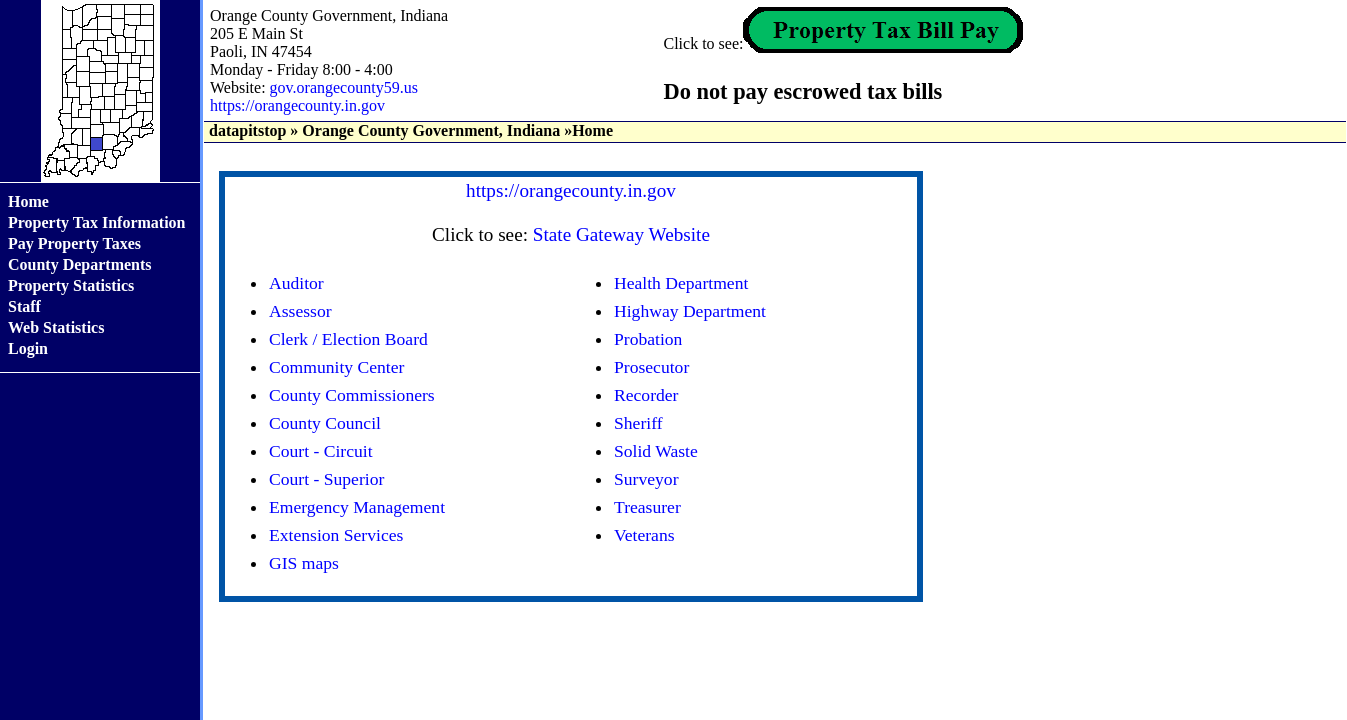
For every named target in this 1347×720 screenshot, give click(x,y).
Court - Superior (326, 479)
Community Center (336, 367)
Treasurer (647, 507)
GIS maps (304, 563)
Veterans (644, 535)
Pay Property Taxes (74, 243)
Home (28, 201)
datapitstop (247, 130)
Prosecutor (651, 367)
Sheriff (638, 423)
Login (28, 348)
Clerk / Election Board (348, 339)
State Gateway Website (621, 234)
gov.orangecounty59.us (344, 87)
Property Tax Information (96, 222)
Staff (24, 306)
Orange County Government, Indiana (431, 130)
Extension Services (336, 535)
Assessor (300, 311)
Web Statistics (56, 327)
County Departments (80, 264)
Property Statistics (71, 285)
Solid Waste (656, 451)
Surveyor (646, 479)
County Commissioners (352, 395)
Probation (648, 339)
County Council (325, 423)
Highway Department (690, 311)
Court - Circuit (321, 451)
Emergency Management (357, 507)
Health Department (681, 283)
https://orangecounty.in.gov (297, 105)
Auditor (296, 283)
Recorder (646, 395)
